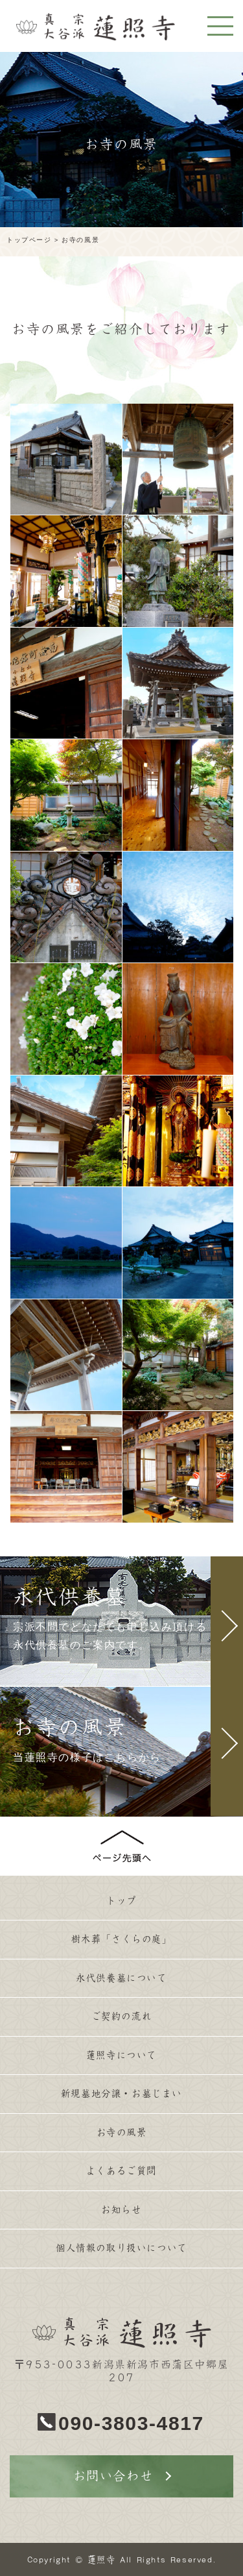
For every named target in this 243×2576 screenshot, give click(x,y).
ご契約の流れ (121, 2016)
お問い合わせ (113, 2475)
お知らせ (121, 2209)
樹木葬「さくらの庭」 (121, 1938)
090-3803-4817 (131, 2423)
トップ (121, 1900)
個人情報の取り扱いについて (121, 2247)
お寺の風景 (122, 2132)
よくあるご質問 (121, 2170)
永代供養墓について (121, 1977)
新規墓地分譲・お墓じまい (121, 2093)
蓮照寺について (121, 2055)
